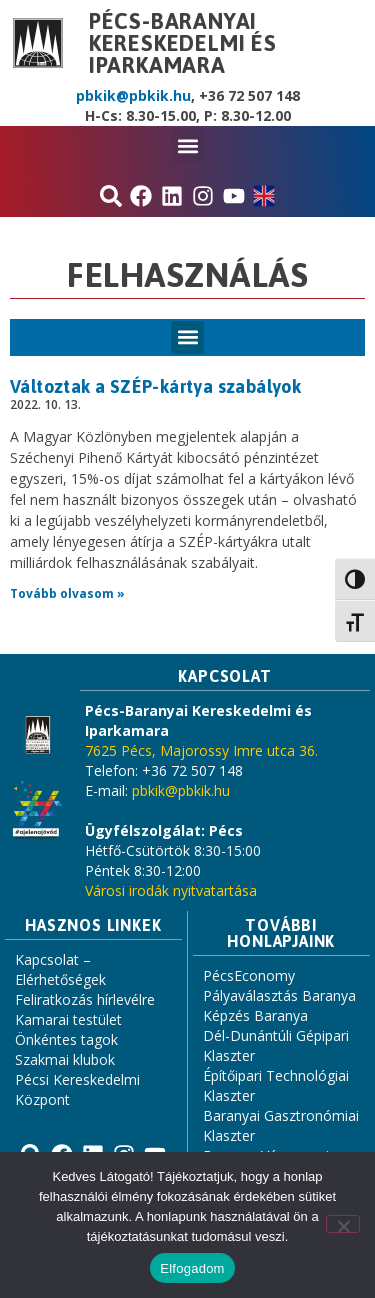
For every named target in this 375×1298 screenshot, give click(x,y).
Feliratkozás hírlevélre (85, 999)
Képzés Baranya (255, 1015)
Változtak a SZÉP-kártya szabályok (155, 386)
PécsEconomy (249, 975)
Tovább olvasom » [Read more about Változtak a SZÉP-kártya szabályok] (67, 593)
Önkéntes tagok (66, 1039)
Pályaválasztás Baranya (279, 995)
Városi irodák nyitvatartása (171, 890)
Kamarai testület (68, 1019)
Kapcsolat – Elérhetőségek (60, 969)
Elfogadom (192, 1268)
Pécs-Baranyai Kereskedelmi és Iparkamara (183, 43)
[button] (187, 145)
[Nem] (343, 1224)
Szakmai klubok (65, 1059)
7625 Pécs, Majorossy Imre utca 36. (201, 750)
